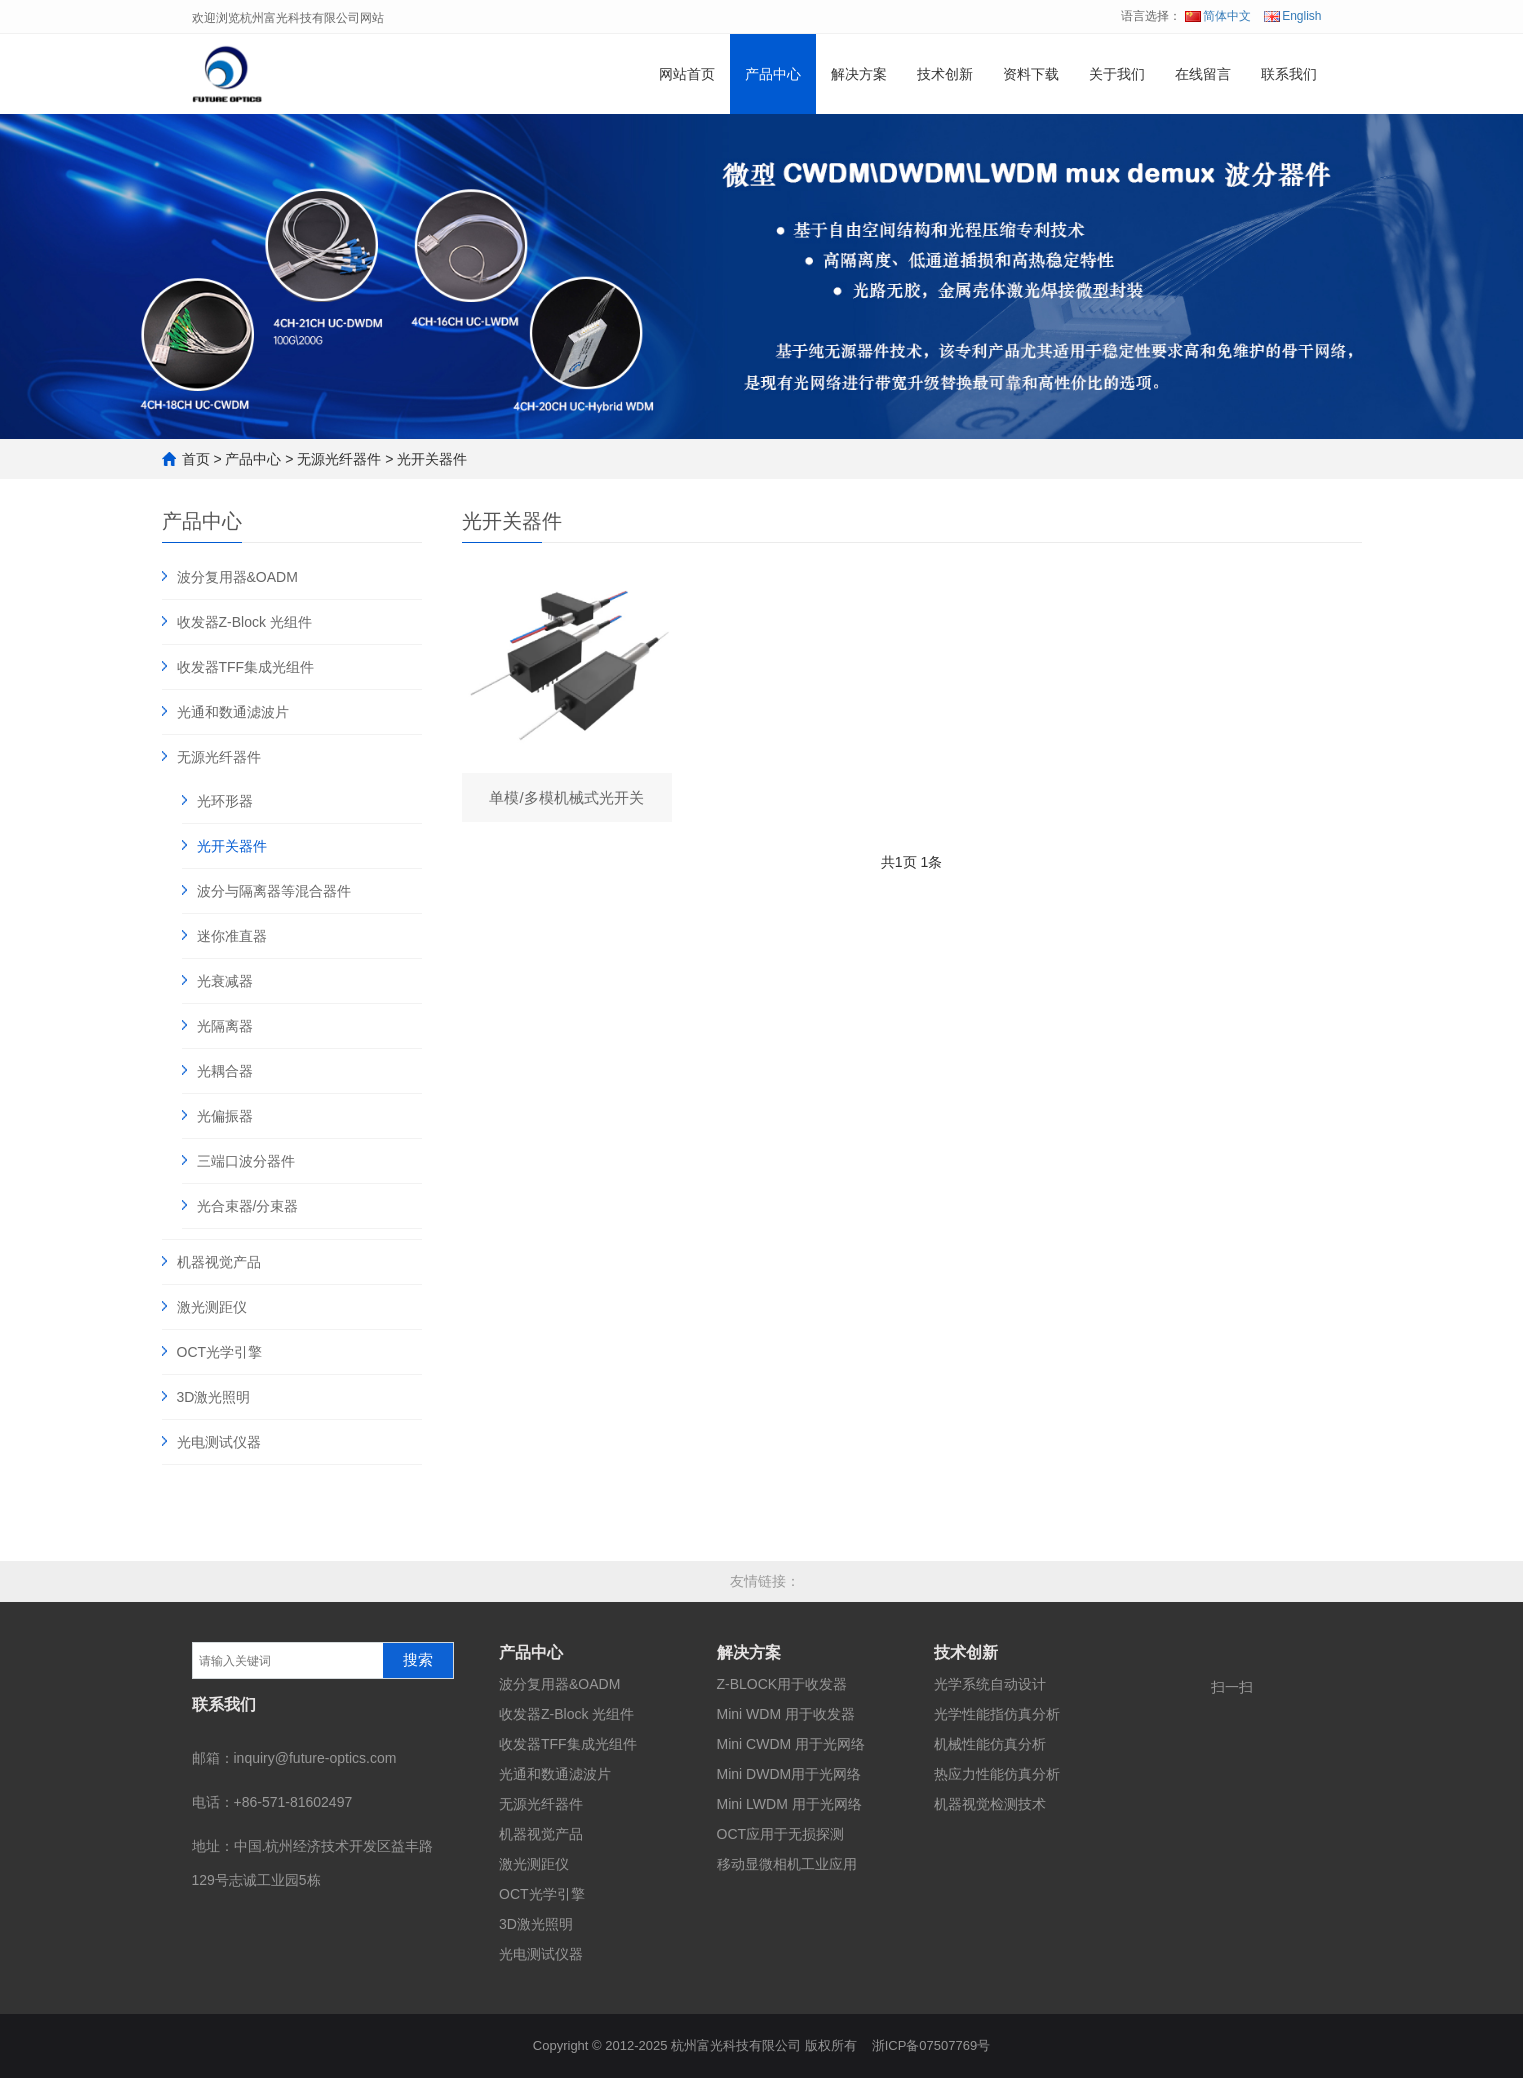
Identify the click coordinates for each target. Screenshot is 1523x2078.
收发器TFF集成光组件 (246, 667)
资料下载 (1031, 74)
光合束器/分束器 (248, 1206)
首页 (196, 459)
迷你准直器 (232, 936)
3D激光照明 (214, 1397)
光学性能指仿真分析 (997, 1714)
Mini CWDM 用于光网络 (791, 1744)
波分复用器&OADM (237, 577)
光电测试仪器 (219, 1442)
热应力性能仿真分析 (997, 1774)
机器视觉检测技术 (990, 1804)
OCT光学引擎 (220, 1352)
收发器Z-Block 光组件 (244, 622)
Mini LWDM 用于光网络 (789, 1804)
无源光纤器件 (339, 459)
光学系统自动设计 (990, 1684)
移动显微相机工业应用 (787, 1864)
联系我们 (1289, 74)
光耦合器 (225, 1071)
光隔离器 (225, 1026)
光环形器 (225, 801)
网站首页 (687, 74)
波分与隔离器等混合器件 (274, 891)
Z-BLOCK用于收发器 (782, 1684)
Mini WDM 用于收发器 (786, 1714)
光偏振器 (225, 1116)
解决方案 (859, 74)
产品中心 (773, 74)
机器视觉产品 (219, 1262)
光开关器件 (432, 459)
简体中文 (1218, 16)
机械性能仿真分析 (990, 1744)
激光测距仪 (212, 1307)
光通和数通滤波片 (233, 712)
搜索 (418, 1660)
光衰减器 (225, 981)
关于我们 (1117, 74)
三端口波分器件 (246, 1161)
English (1292, 16)
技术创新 (945, 74)
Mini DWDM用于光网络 (789, 1774)
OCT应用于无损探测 (781, 1834)
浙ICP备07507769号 (931, 2045)
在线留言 (1203, 74)
